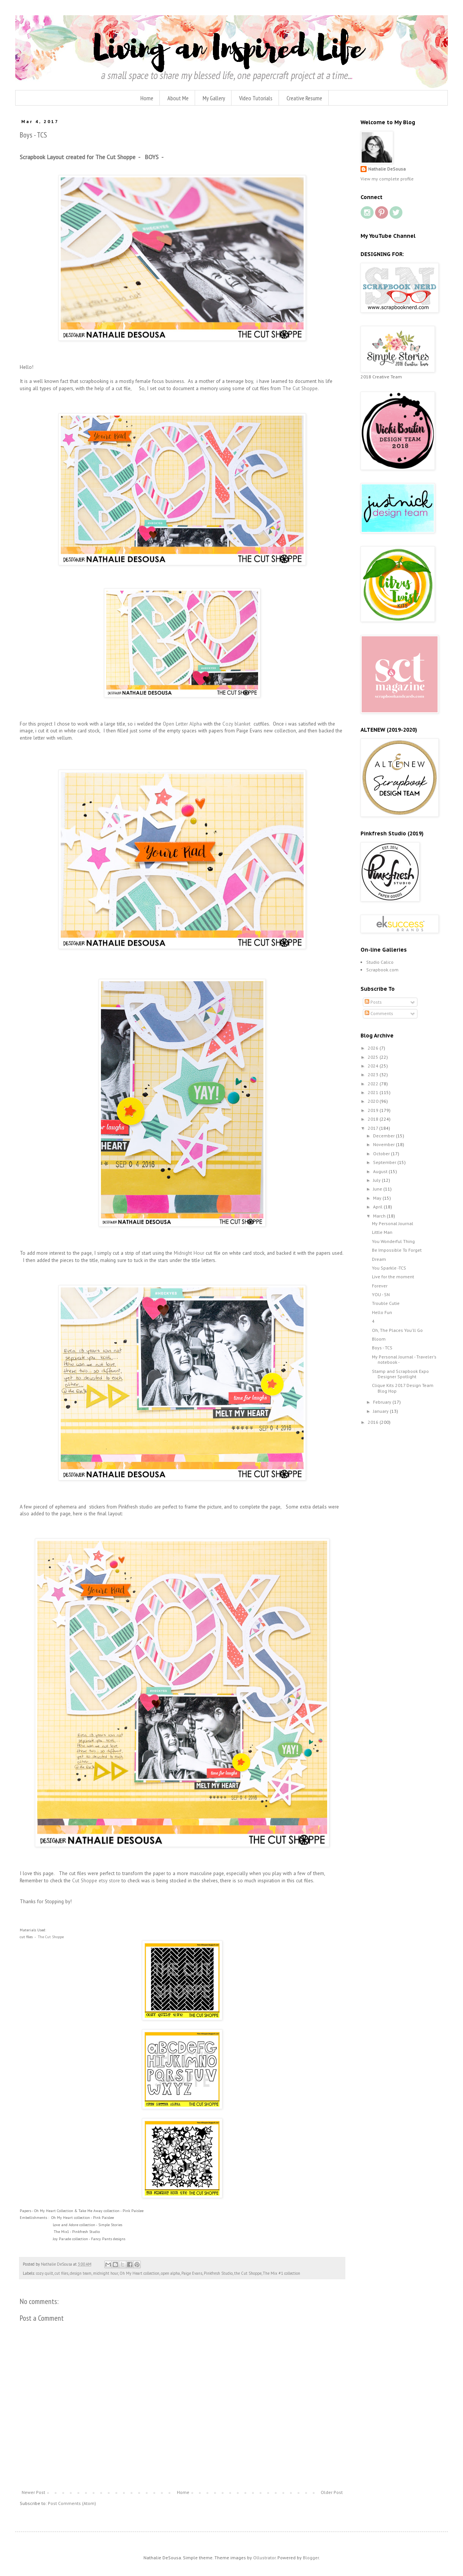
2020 (374, 1101)
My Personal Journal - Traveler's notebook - (404, 1359)
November (384, 1144)
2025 (374, 1057)
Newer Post (33, 2492)
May (378, 1198)
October (382, 1153)
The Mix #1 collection (281, 2273)
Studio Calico (380, 962)
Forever (379, 1286)
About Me (178, 98)
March (380, 1216)
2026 (374, 1048)
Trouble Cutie (386, 1303)
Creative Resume (304, 98)
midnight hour (105, 2273)
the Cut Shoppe (247, 2273)
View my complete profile (387, 179)
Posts (373, 1002)
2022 (374, 1083)
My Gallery (214, 98)
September (385, 1162)
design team (80, 2273)
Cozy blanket (237, 724)
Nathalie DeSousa (387, 169)
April (378, 1207)
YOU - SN (381, 1294)
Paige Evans (191, 2273)
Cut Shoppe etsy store (96, 1880)
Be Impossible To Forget (397, 1250)
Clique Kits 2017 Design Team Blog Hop (402, 1387)
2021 (374, 1092)
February (382, 1402)
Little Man (382, 1232)
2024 (374, 1066)
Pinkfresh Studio (218, 2273)
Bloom (379, 1339)
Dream (379, 1259)
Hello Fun (382, 1312)
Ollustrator (264, 2557)
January (381, 1411)
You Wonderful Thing (393, 1241)
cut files (61, 2273)
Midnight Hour (188, 1253)
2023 (374, 1074)
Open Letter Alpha (182, 724)
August (381, 1171)
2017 (373, 1128)
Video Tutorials (255, 98)
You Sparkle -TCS (389, 1268)
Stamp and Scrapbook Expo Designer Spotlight (400, 1373)
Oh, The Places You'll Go (397, 1330)
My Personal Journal (392, 1223)
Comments (379, 1013)
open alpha (170, 2273)
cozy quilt (44, 2273)
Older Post (332, 2492)
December (384, 1136)
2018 (374, 1119)
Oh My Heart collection (139, 2273)
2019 (374, 1110)
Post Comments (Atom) (72, 2503)
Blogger (311, 2557)
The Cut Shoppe (300, 388)
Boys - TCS (382, 1347)
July (377, 1180)
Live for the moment (393, 1276)
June (378, 1189)
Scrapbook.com (382, 970)
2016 (374, 1422)
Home (146, 98)
